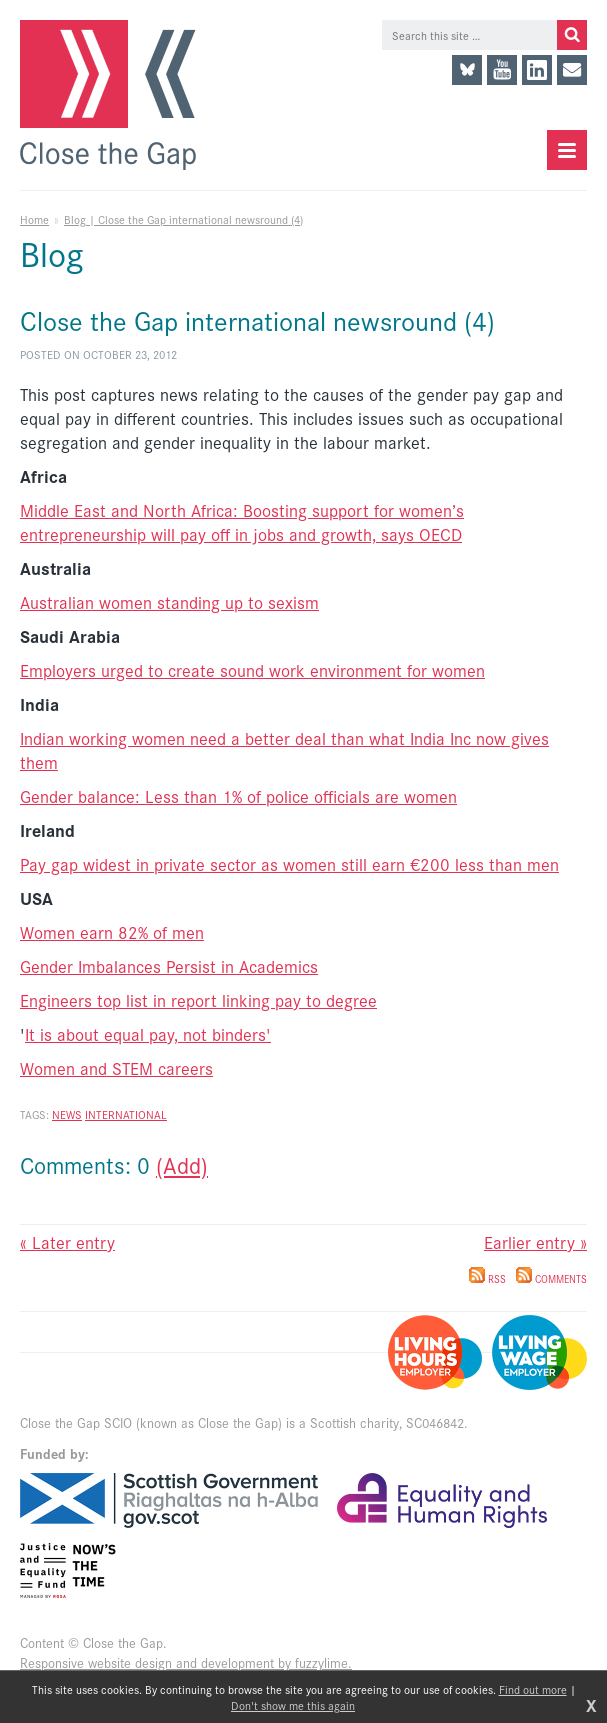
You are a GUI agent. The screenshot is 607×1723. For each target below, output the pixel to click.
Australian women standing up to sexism (169, 602)
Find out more (533, 1689)
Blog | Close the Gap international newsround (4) (183, 219)
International (126, 1114)
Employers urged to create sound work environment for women (252, 670)
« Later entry (67, 1242)
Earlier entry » (535, 1242)
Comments (551, 1279)
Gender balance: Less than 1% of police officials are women (238, 796)
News (67, 1114)
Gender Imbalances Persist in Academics (169, 966)
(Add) (182, 1164)
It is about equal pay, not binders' (148, 1034)
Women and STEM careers (116, 1068)
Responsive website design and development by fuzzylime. (186, 1662)
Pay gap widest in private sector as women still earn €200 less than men (289, 864)
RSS (487, 1279)
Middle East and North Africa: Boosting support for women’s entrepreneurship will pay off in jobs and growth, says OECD (242, 522)
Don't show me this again (293, 1705)
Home (34, 219)
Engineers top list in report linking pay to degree (198, 1000)
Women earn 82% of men (112, 932)
